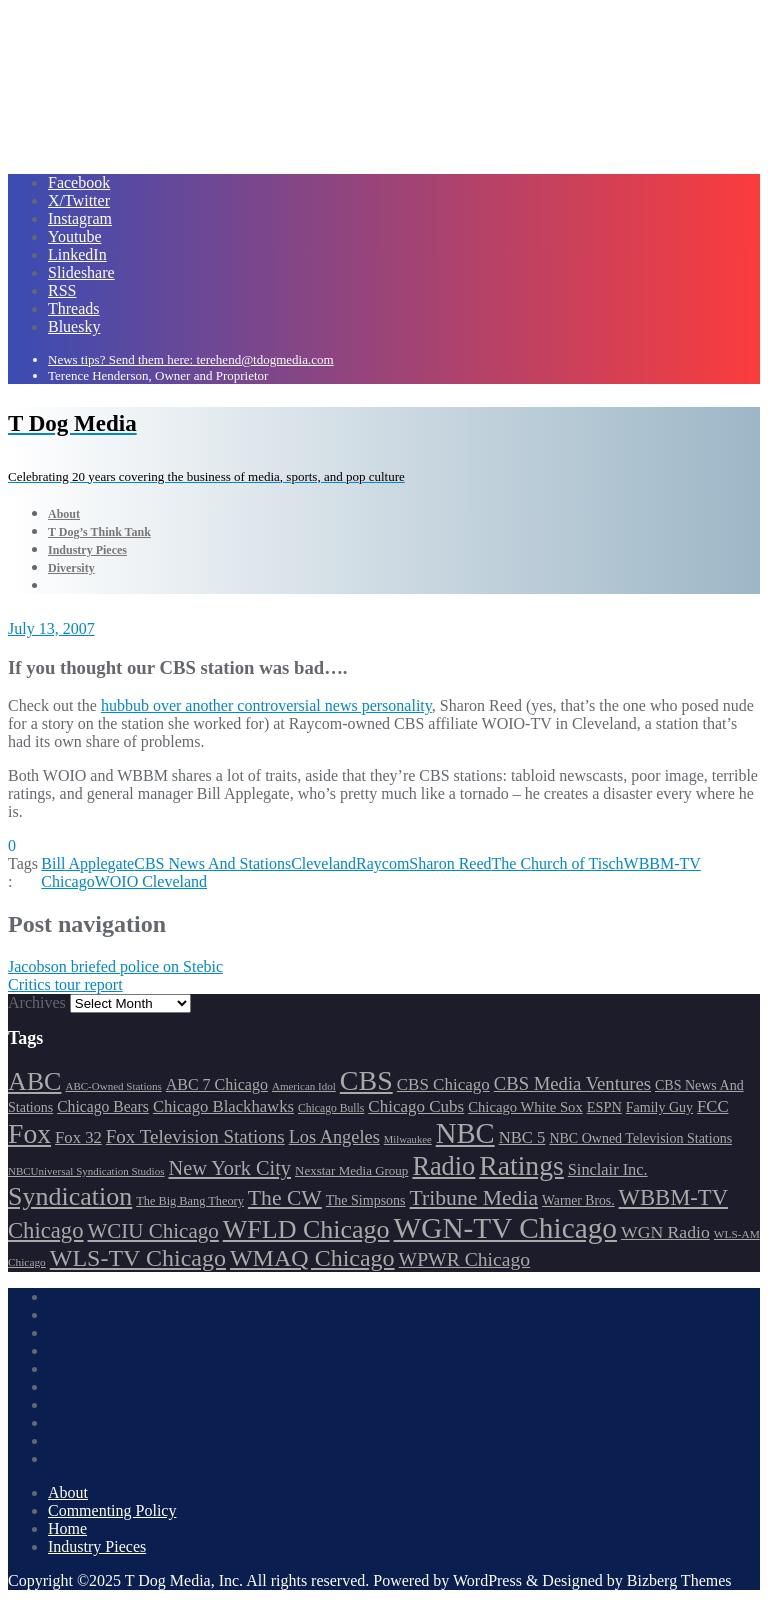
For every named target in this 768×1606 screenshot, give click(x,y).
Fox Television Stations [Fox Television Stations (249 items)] (195, 1136)
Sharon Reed (450, 863)
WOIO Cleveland (151, 881)
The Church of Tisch (558, 863)
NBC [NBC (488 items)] (465, 1133)
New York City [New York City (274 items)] (229, 1168)
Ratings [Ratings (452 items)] (521, 1165)
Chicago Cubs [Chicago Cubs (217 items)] (416, 1106)
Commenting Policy (112, 1510)
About (68, 1492)
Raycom (382, 863)
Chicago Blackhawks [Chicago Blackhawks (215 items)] (223, 1106)
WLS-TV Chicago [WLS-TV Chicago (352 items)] (138, 1258)
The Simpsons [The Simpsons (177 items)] (366, 1200)
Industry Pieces (97, 1546)
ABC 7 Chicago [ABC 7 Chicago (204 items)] (217, 1084)
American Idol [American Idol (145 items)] (304, 1086)
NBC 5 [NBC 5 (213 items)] (522, 1137)
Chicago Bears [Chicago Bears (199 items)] (103, 1106)
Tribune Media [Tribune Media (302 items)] (474, 1198)
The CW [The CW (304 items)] (285, 1198)
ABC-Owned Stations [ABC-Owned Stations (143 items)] (113, 1086)
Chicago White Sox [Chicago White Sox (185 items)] (525, 1107)
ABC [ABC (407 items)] (34, 1081)
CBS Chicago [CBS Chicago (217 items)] (443, 1084)
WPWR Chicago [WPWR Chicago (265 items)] (465, 1259)
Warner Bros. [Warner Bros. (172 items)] (578, 1200)
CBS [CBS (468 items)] (366, 1080)
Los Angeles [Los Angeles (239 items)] (334, 1137)
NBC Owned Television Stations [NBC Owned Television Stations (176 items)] (640, 1138)
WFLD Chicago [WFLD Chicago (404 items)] (306, 1229)
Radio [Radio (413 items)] (443, 1166)
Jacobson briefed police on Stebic (115, 966)
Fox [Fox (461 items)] (29, 1133)
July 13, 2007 (51, 628)
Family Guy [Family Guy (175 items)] (659, 1107)
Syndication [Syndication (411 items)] (70, 1196)
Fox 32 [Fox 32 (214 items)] (78, 1137)
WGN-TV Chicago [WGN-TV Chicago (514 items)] (505, 1228)
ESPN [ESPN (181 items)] (604, 1107)
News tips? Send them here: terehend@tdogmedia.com (191, 359)
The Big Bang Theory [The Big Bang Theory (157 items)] (190, 1201)
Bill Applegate (87, 863)
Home (67, 1528)
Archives (37, 1002)
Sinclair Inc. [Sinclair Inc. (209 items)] (608, 1169)
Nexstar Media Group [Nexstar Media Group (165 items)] (351, 1170)
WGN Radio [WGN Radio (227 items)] (665, 1232)
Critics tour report (65, 984)
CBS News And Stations (212, 863)
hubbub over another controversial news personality (266, 705)
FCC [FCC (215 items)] (712, 1106)
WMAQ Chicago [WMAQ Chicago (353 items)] (312, 1258)
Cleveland (323, 863)
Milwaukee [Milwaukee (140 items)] (408, 1139)
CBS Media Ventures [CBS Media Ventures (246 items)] (572, 1083)
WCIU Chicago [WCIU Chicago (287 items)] (153, 1231)
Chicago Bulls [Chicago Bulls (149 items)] (331, 1108)
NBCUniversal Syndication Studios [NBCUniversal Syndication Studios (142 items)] (86, 1171)
